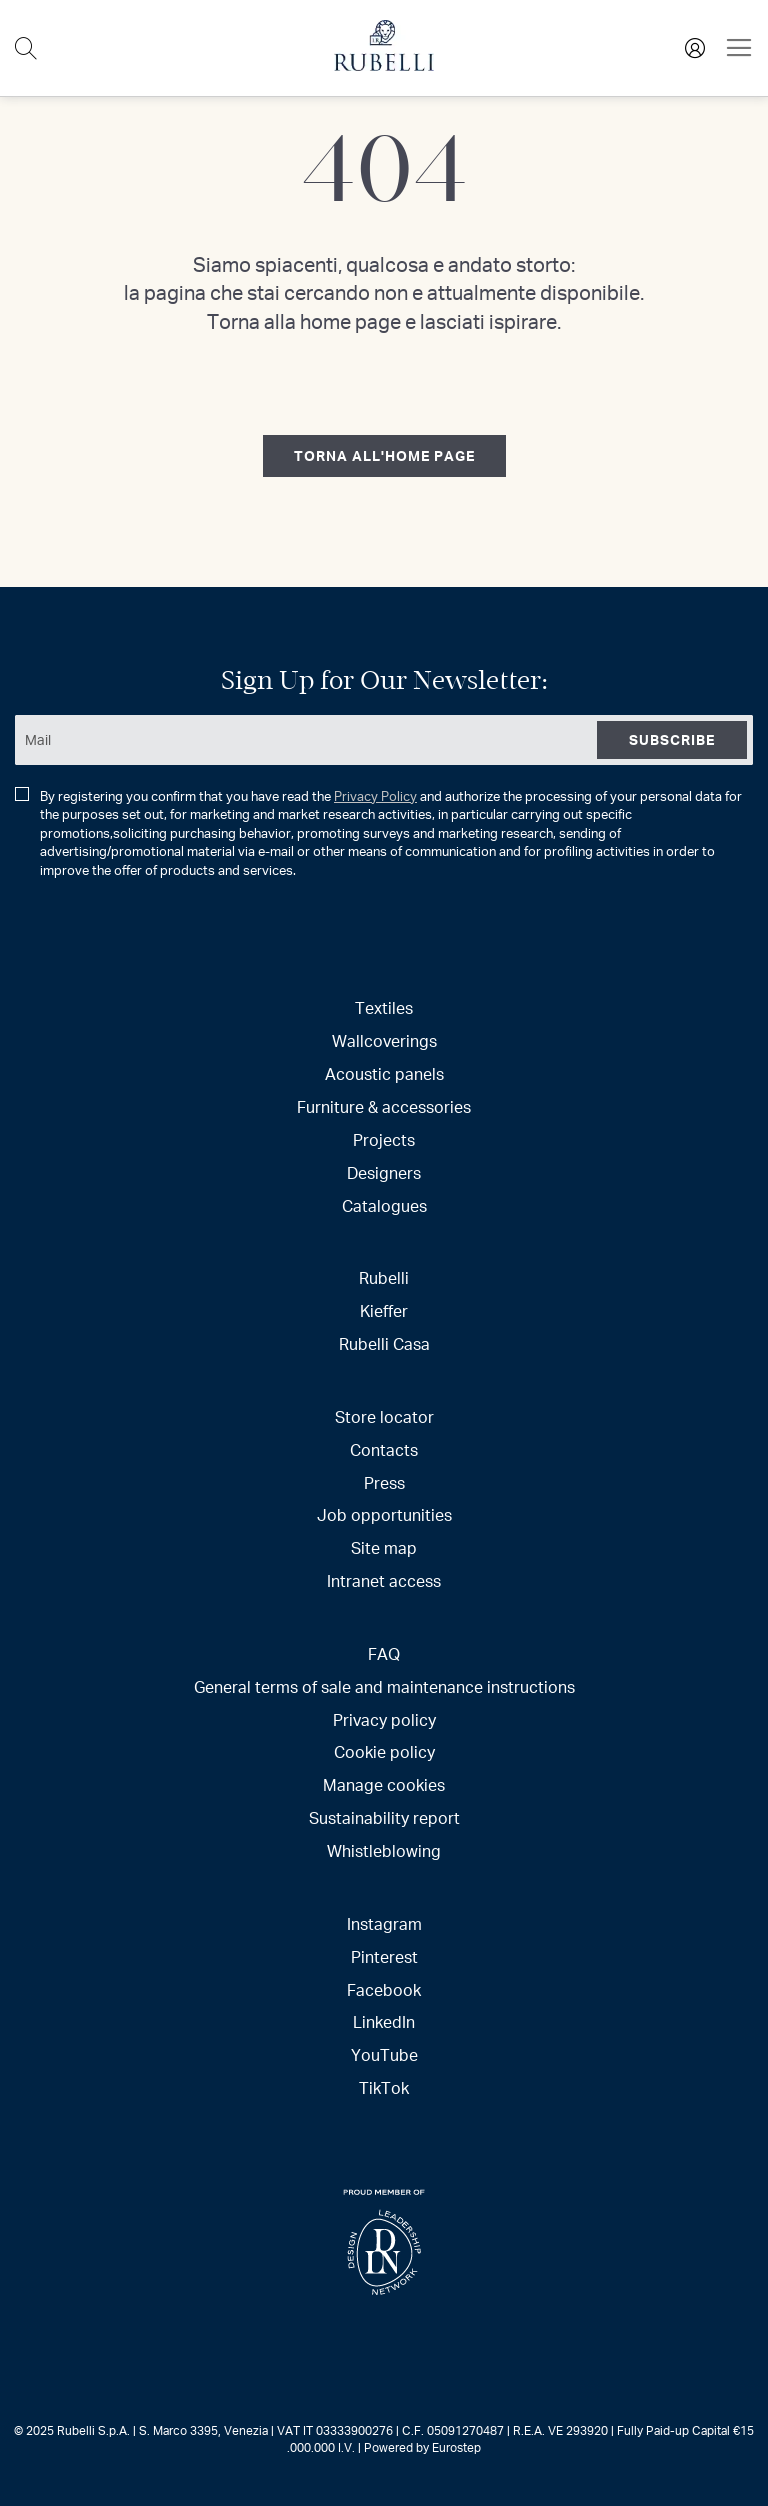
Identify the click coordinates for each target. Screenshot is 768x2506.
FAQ (384, 1653)
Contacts (384, 1449)
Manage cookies (384, 1784)
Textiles (384, 1007)
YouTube (384, 2054)
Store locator (384, 1416)
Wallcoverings (384, 1040)
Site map (384, 1547)
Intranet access (384, 1580)
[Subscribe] (672, 740)
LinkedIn (384, 2021)
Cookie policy (384, 1751)
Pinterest (384, 1956)
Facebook (384, 1989)
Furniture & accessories (384, 1106)
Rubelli (384, 1277)
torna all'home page (384, 455)
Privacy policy (384, 1719)
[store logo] (384, 65)
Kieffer (384, 1310)
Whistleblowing (384, 1850)
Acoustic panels (384, 1073)
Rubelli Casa (384, 1343)
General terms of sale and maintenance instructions (384, 1686)
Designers (384, 1172)
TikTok (384, 2087)
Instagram (384, 1923)
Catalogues (384, 1205)
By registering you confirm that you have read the (378, 833)
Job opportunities (384, 1514)
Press (384, 1482)
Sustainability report (384, 1817)
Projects (384, 1139)
